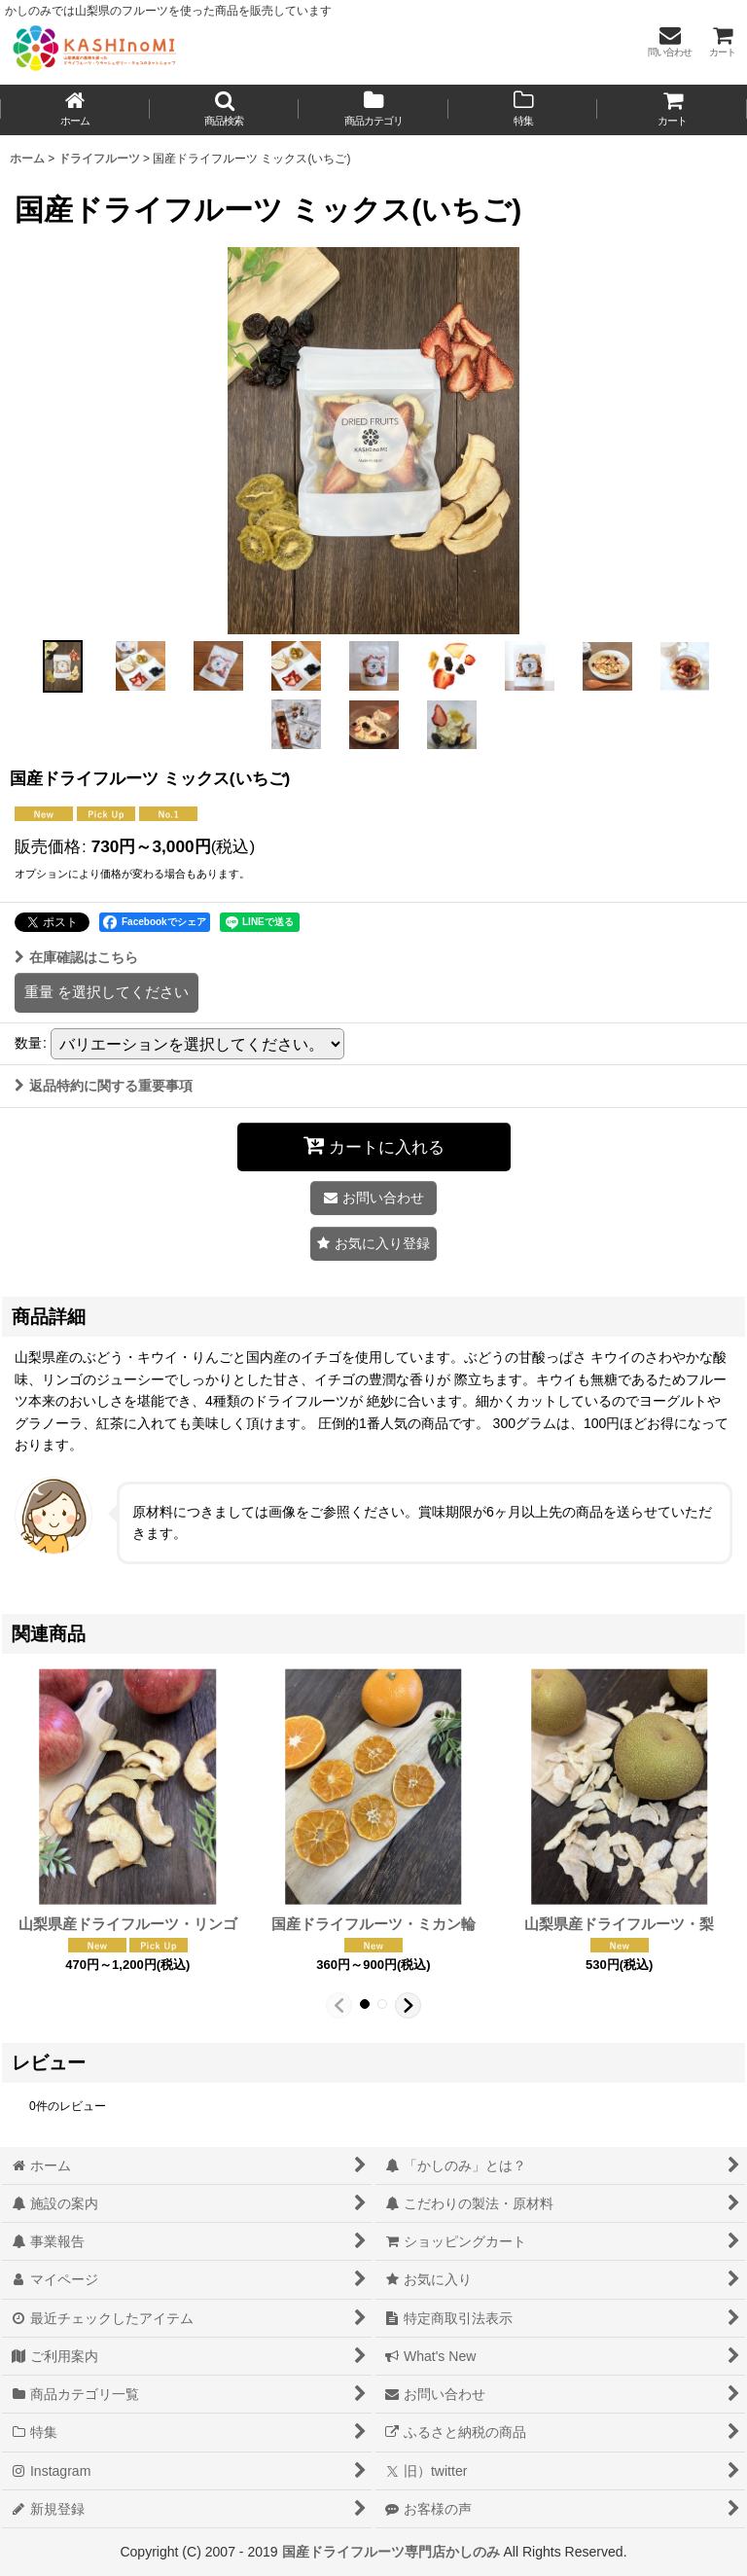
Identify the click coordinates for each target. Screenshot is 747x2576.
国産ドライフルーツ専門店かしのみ (391, 2551)
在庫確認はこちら (76, 957)
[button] (225, 110)
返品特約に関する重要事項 (104, 1085)
